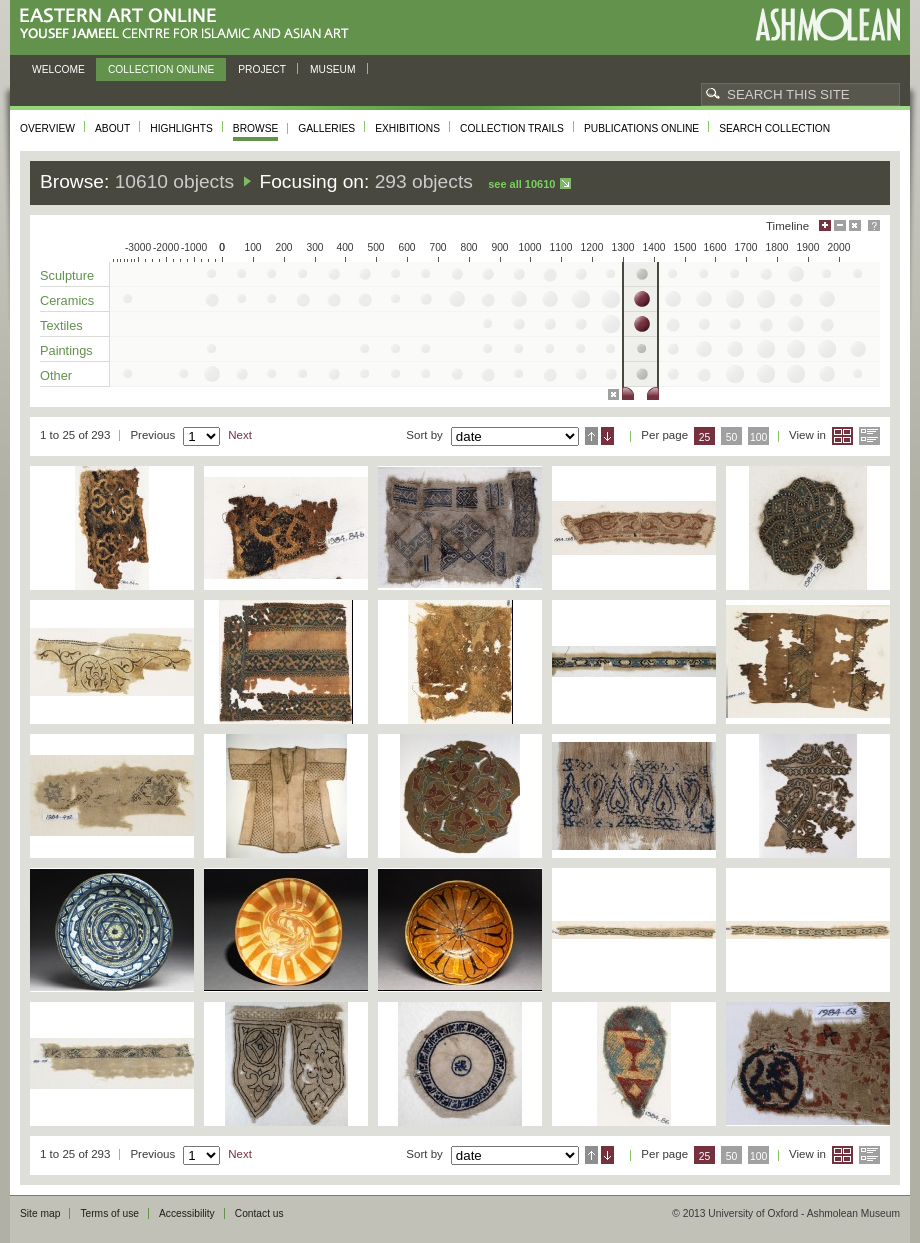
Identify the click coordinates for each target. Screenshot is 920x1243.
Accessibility (187, 1213)
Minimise (840, 225)
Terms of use (109, 1213)
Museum (333, 69)
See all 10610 (521, 184)
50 (732, 437)
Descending (607, 436)
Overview (47, 128)
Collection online (161, 69)
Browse (256, 128)
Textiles (61, 325)
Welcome (58, 69)
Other (56, 375)
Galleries (326, 128)
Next (240, 435)
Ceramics (67, 300)
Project (262, 69)
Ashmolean (827, 24)
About (112, 128)
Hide (855, 225)
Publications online (641, 128)
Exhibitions (407, 128)
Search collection (774, 128)
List (869, 436)
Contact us (259, 1213)
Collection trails (512, 128)
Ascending (591, 436)
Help (874, 225)
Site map (40, 1213)
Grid (842, 436)
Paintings (66, 350)
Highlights (181, 128)
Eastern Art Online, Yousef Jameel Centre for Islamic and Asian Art (189, 24)
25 (705, 437)
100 (758, 437)
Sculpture (67, 275)
